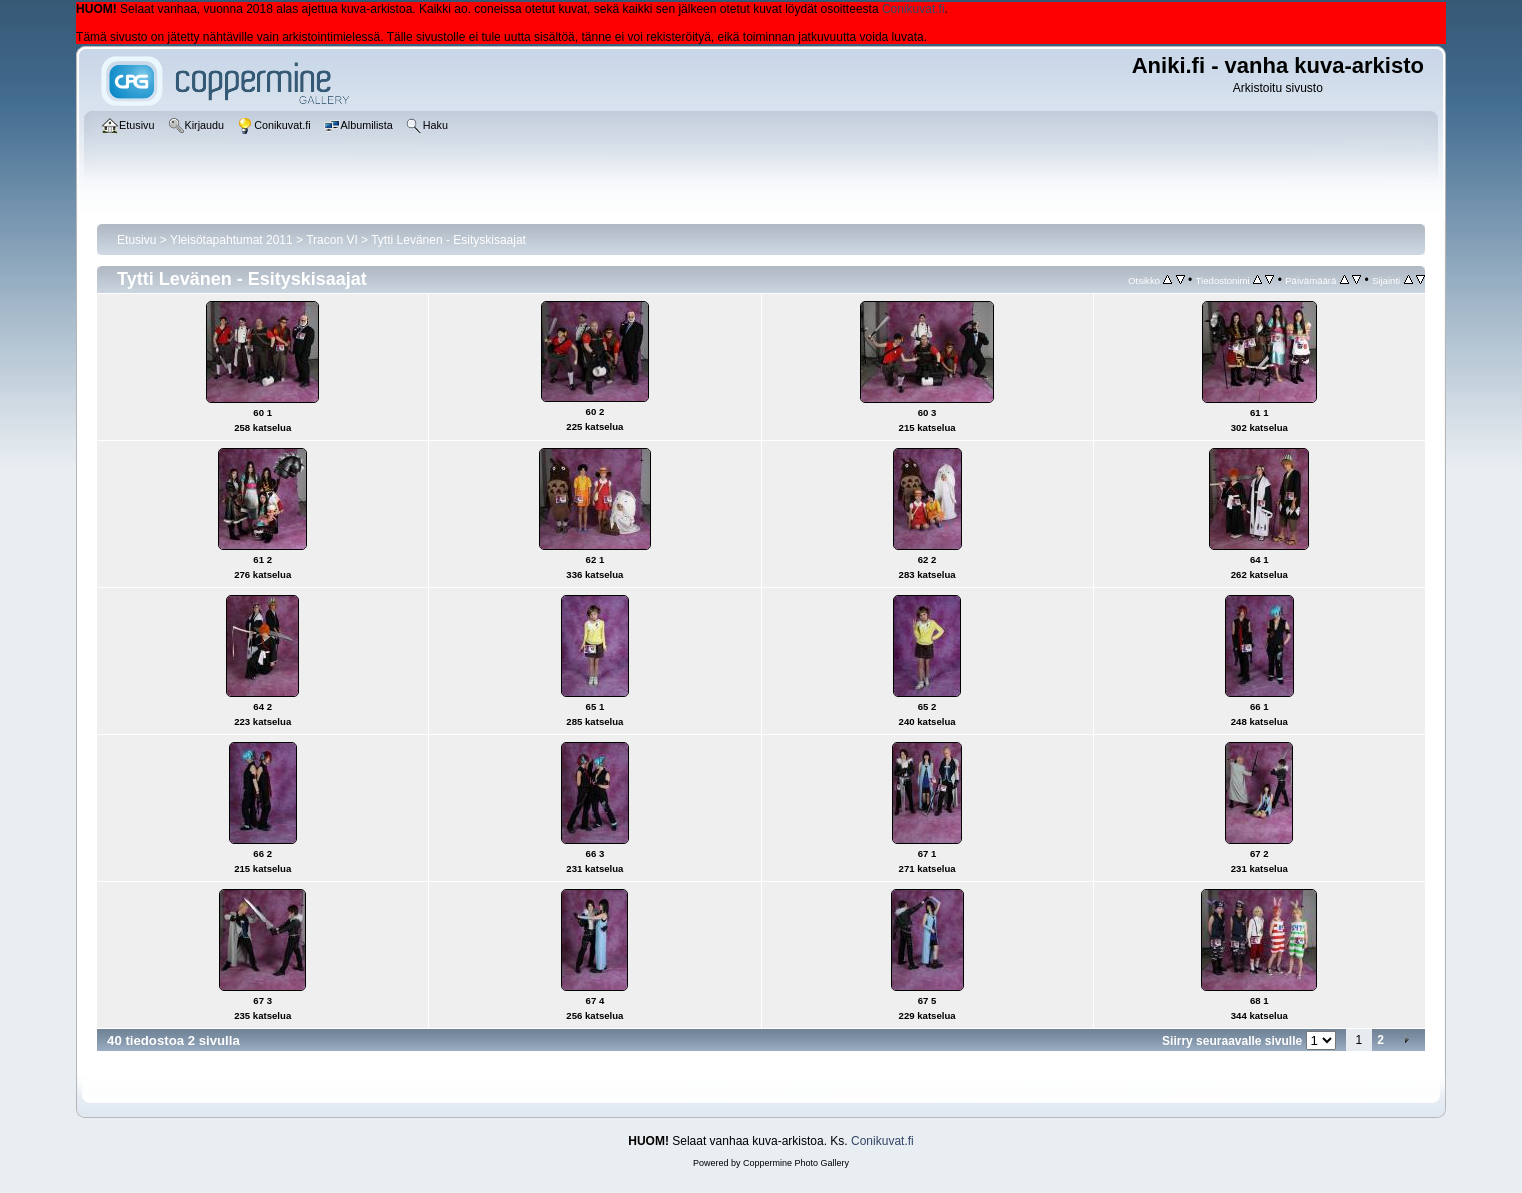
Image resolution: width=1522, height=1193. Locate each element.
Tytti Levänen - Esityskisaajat (448, 240)
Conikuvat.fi (913, 9)
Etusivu (136, 240)
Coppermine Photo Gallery (796, 1163)
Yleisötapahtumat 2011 (231, 240)
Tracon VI (332, 240)
